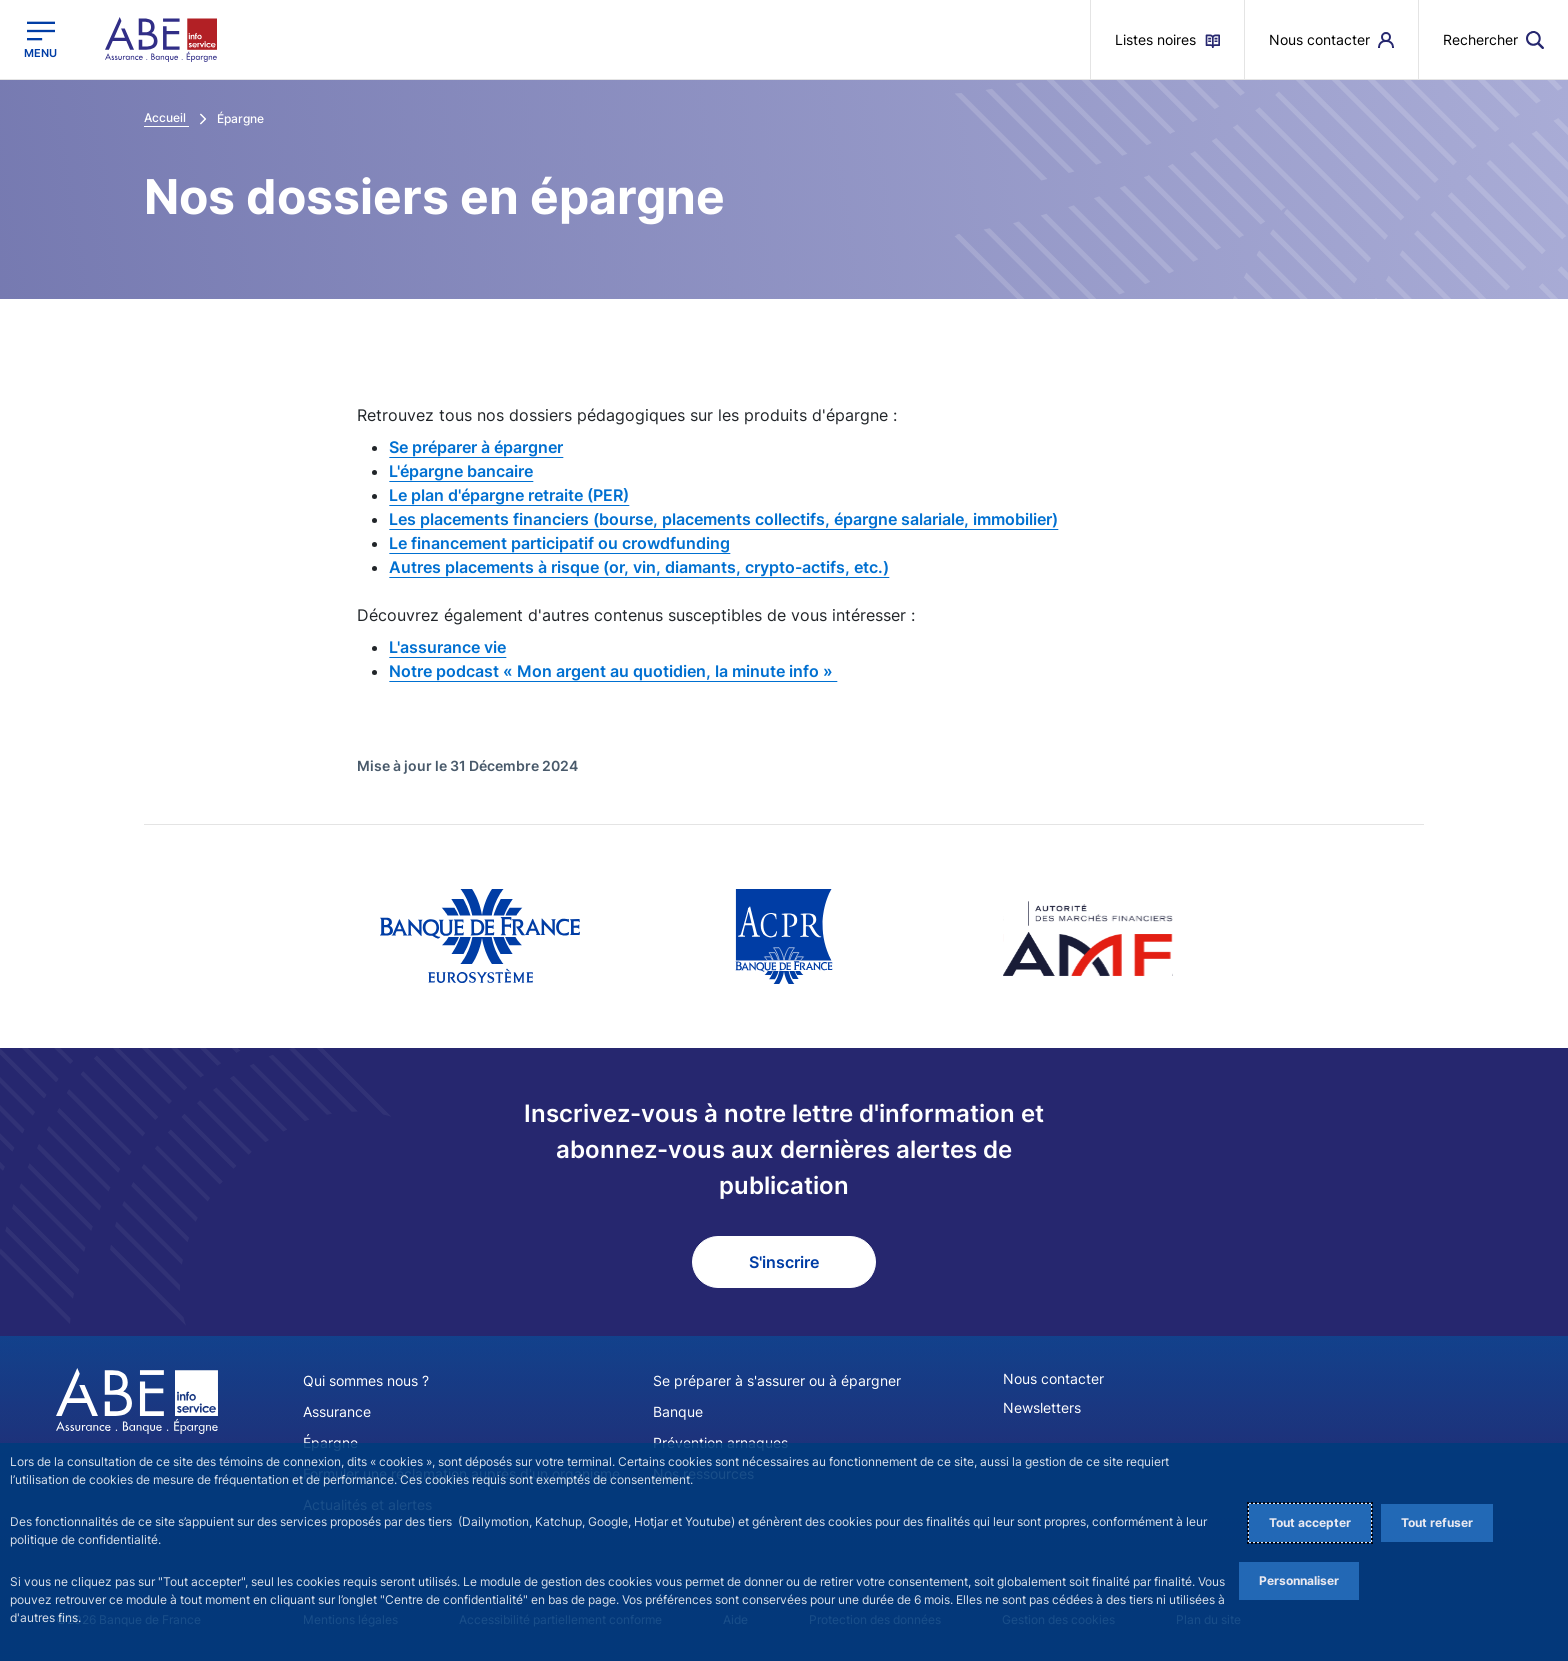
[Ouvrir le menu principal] (40, 39)
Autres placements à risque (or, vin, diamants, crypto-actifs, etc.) (639, 567)
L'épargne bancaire (461, 471)
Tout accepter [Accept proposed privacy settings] (1310, 1522)
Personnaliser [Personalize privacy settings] (1299, 1580)
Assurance (337, 1411)
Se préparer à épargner (476, 447)
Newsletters (1042, 1407)
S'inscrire (784, 1262)
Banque (678, 1411)
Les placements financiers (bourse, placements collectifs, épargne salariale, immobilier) (723, 519)
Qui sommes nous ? (366, 1380)
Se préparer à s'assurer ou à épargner (777, 1380)
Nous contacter (1053, 1378)
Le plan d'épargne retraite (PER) (509, 495)
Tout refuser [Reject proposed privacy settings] (1437, 1522)
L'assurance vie (447, 647)
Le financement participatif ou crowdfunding (559, 543)
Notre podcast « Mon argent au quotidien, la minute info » (613, 671)
